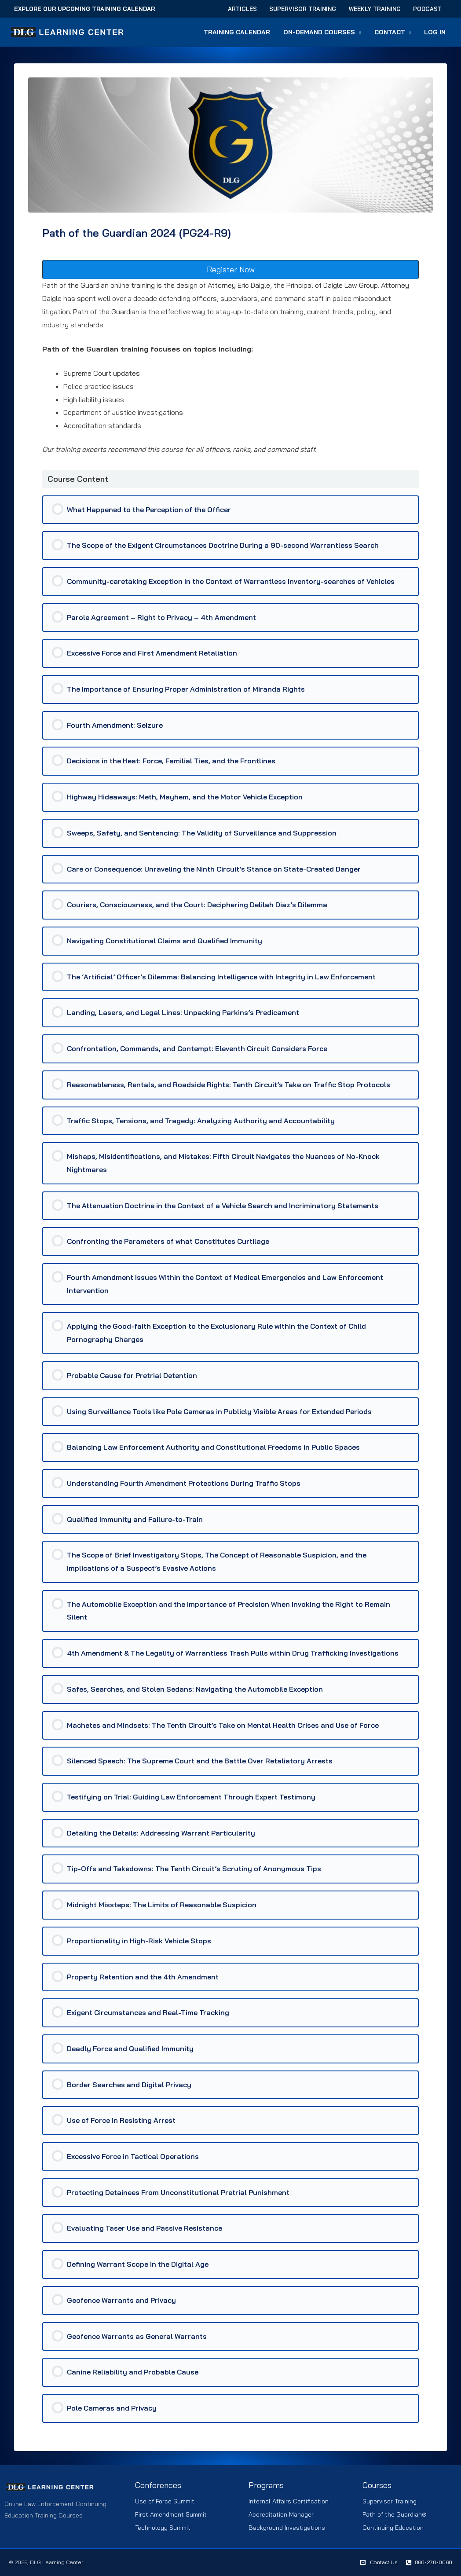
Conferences (158, 2485)
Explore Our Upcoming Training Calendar (84, 8)
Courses (376, 2485)
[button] (360, 32)
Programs (266, 2485)
